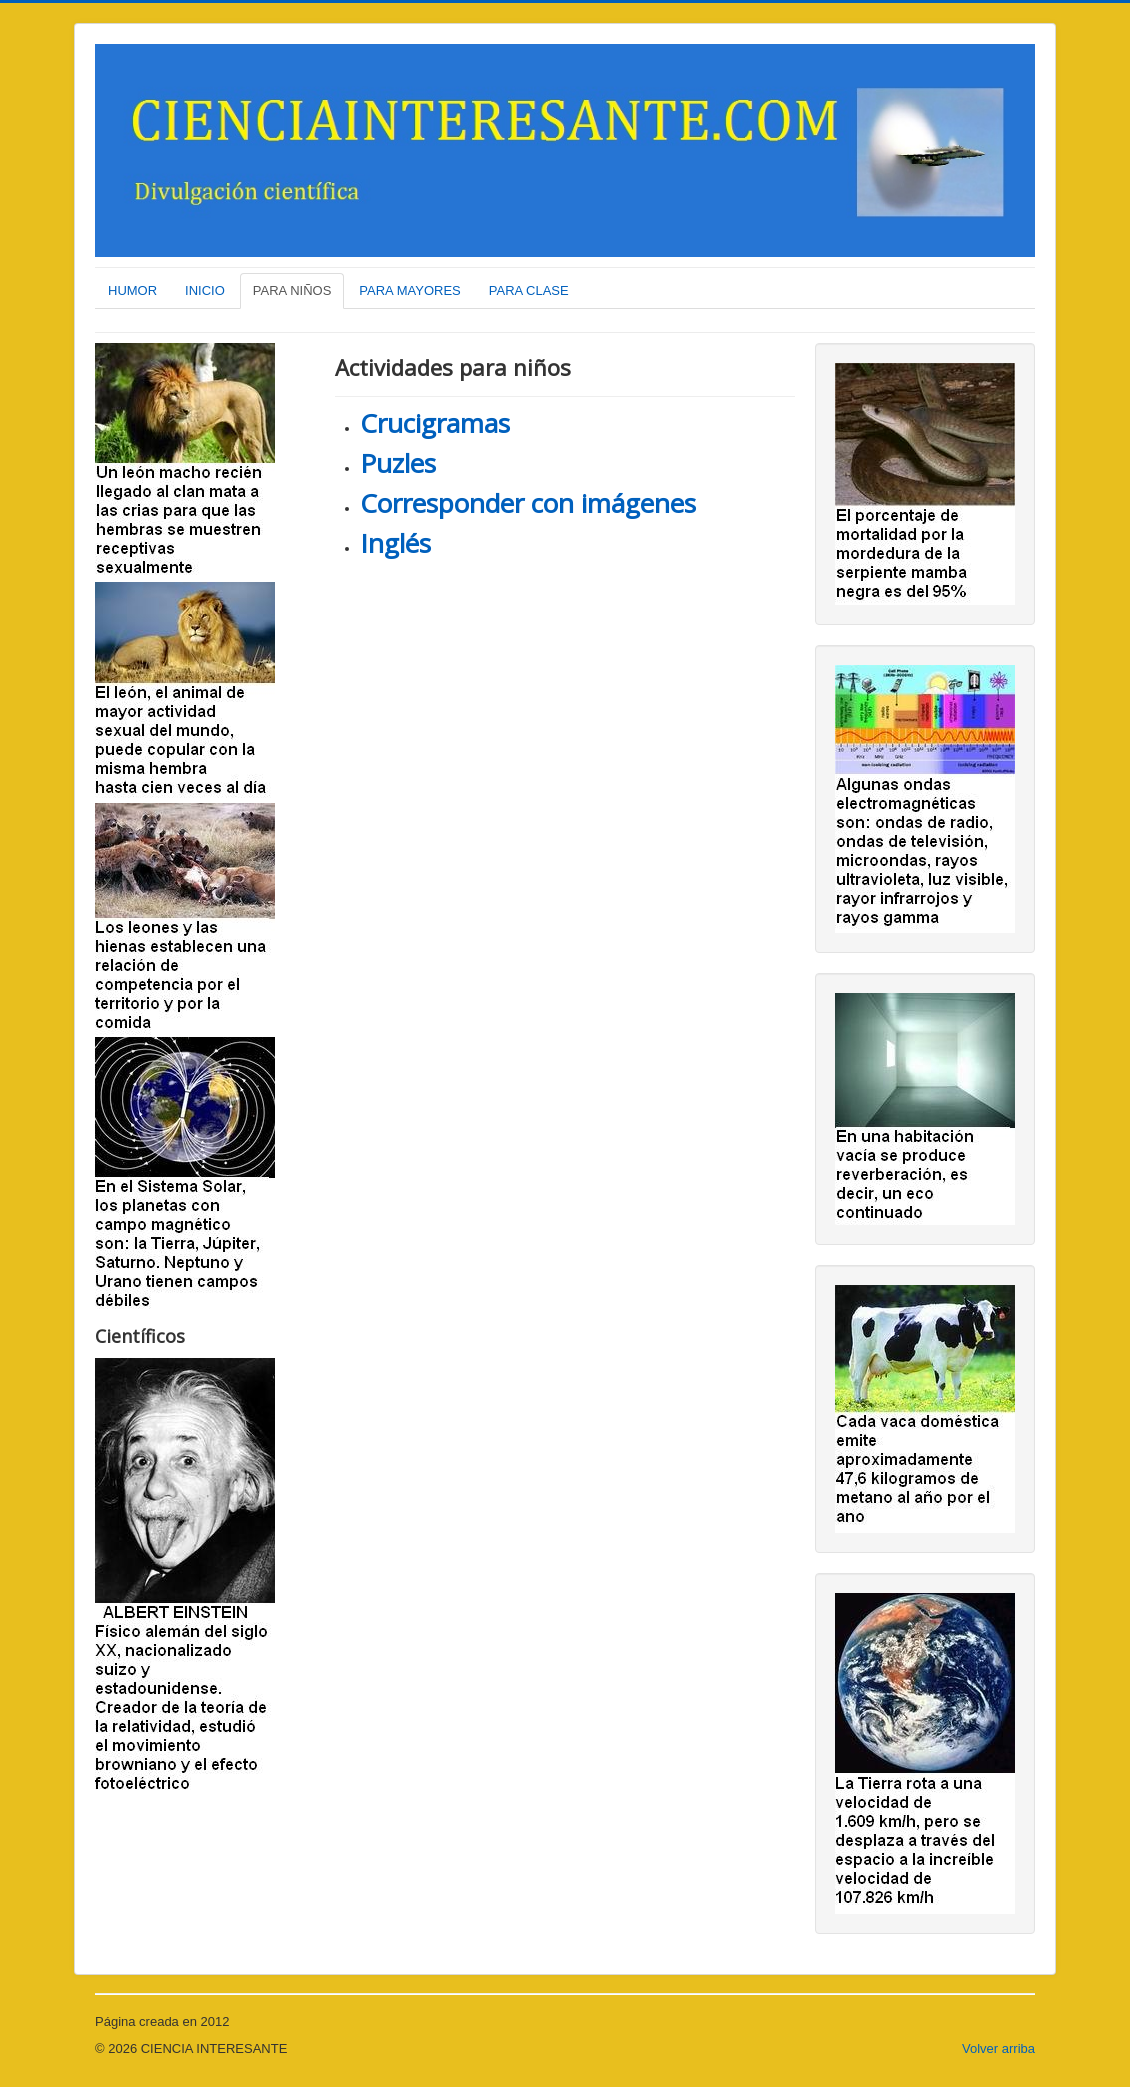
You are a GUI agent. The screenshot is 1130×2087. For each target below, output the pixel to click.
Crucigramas (435, 423)
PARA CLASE (529, 290)
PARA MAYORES (409, 290)
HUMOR (132, 290)
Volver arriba (998, 2048)
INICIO (205, 290)
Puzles (398, 463)
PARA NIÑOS (292, 290)
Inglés (395, 543)
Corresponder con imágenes (528, 503)
